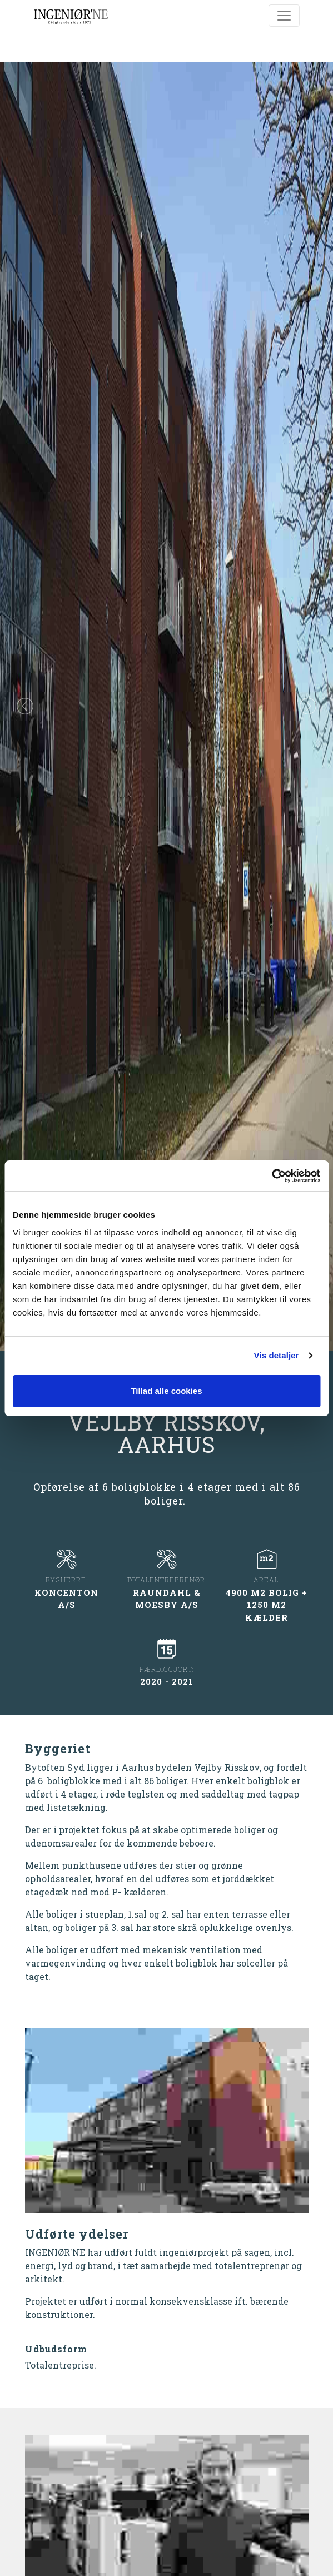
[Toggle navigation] (284, 15)
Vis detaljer (276, 1355)
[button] (25, 706)
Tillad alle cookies (166, 1391)
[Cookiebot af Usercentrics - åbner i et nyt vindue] (271, 1176)
